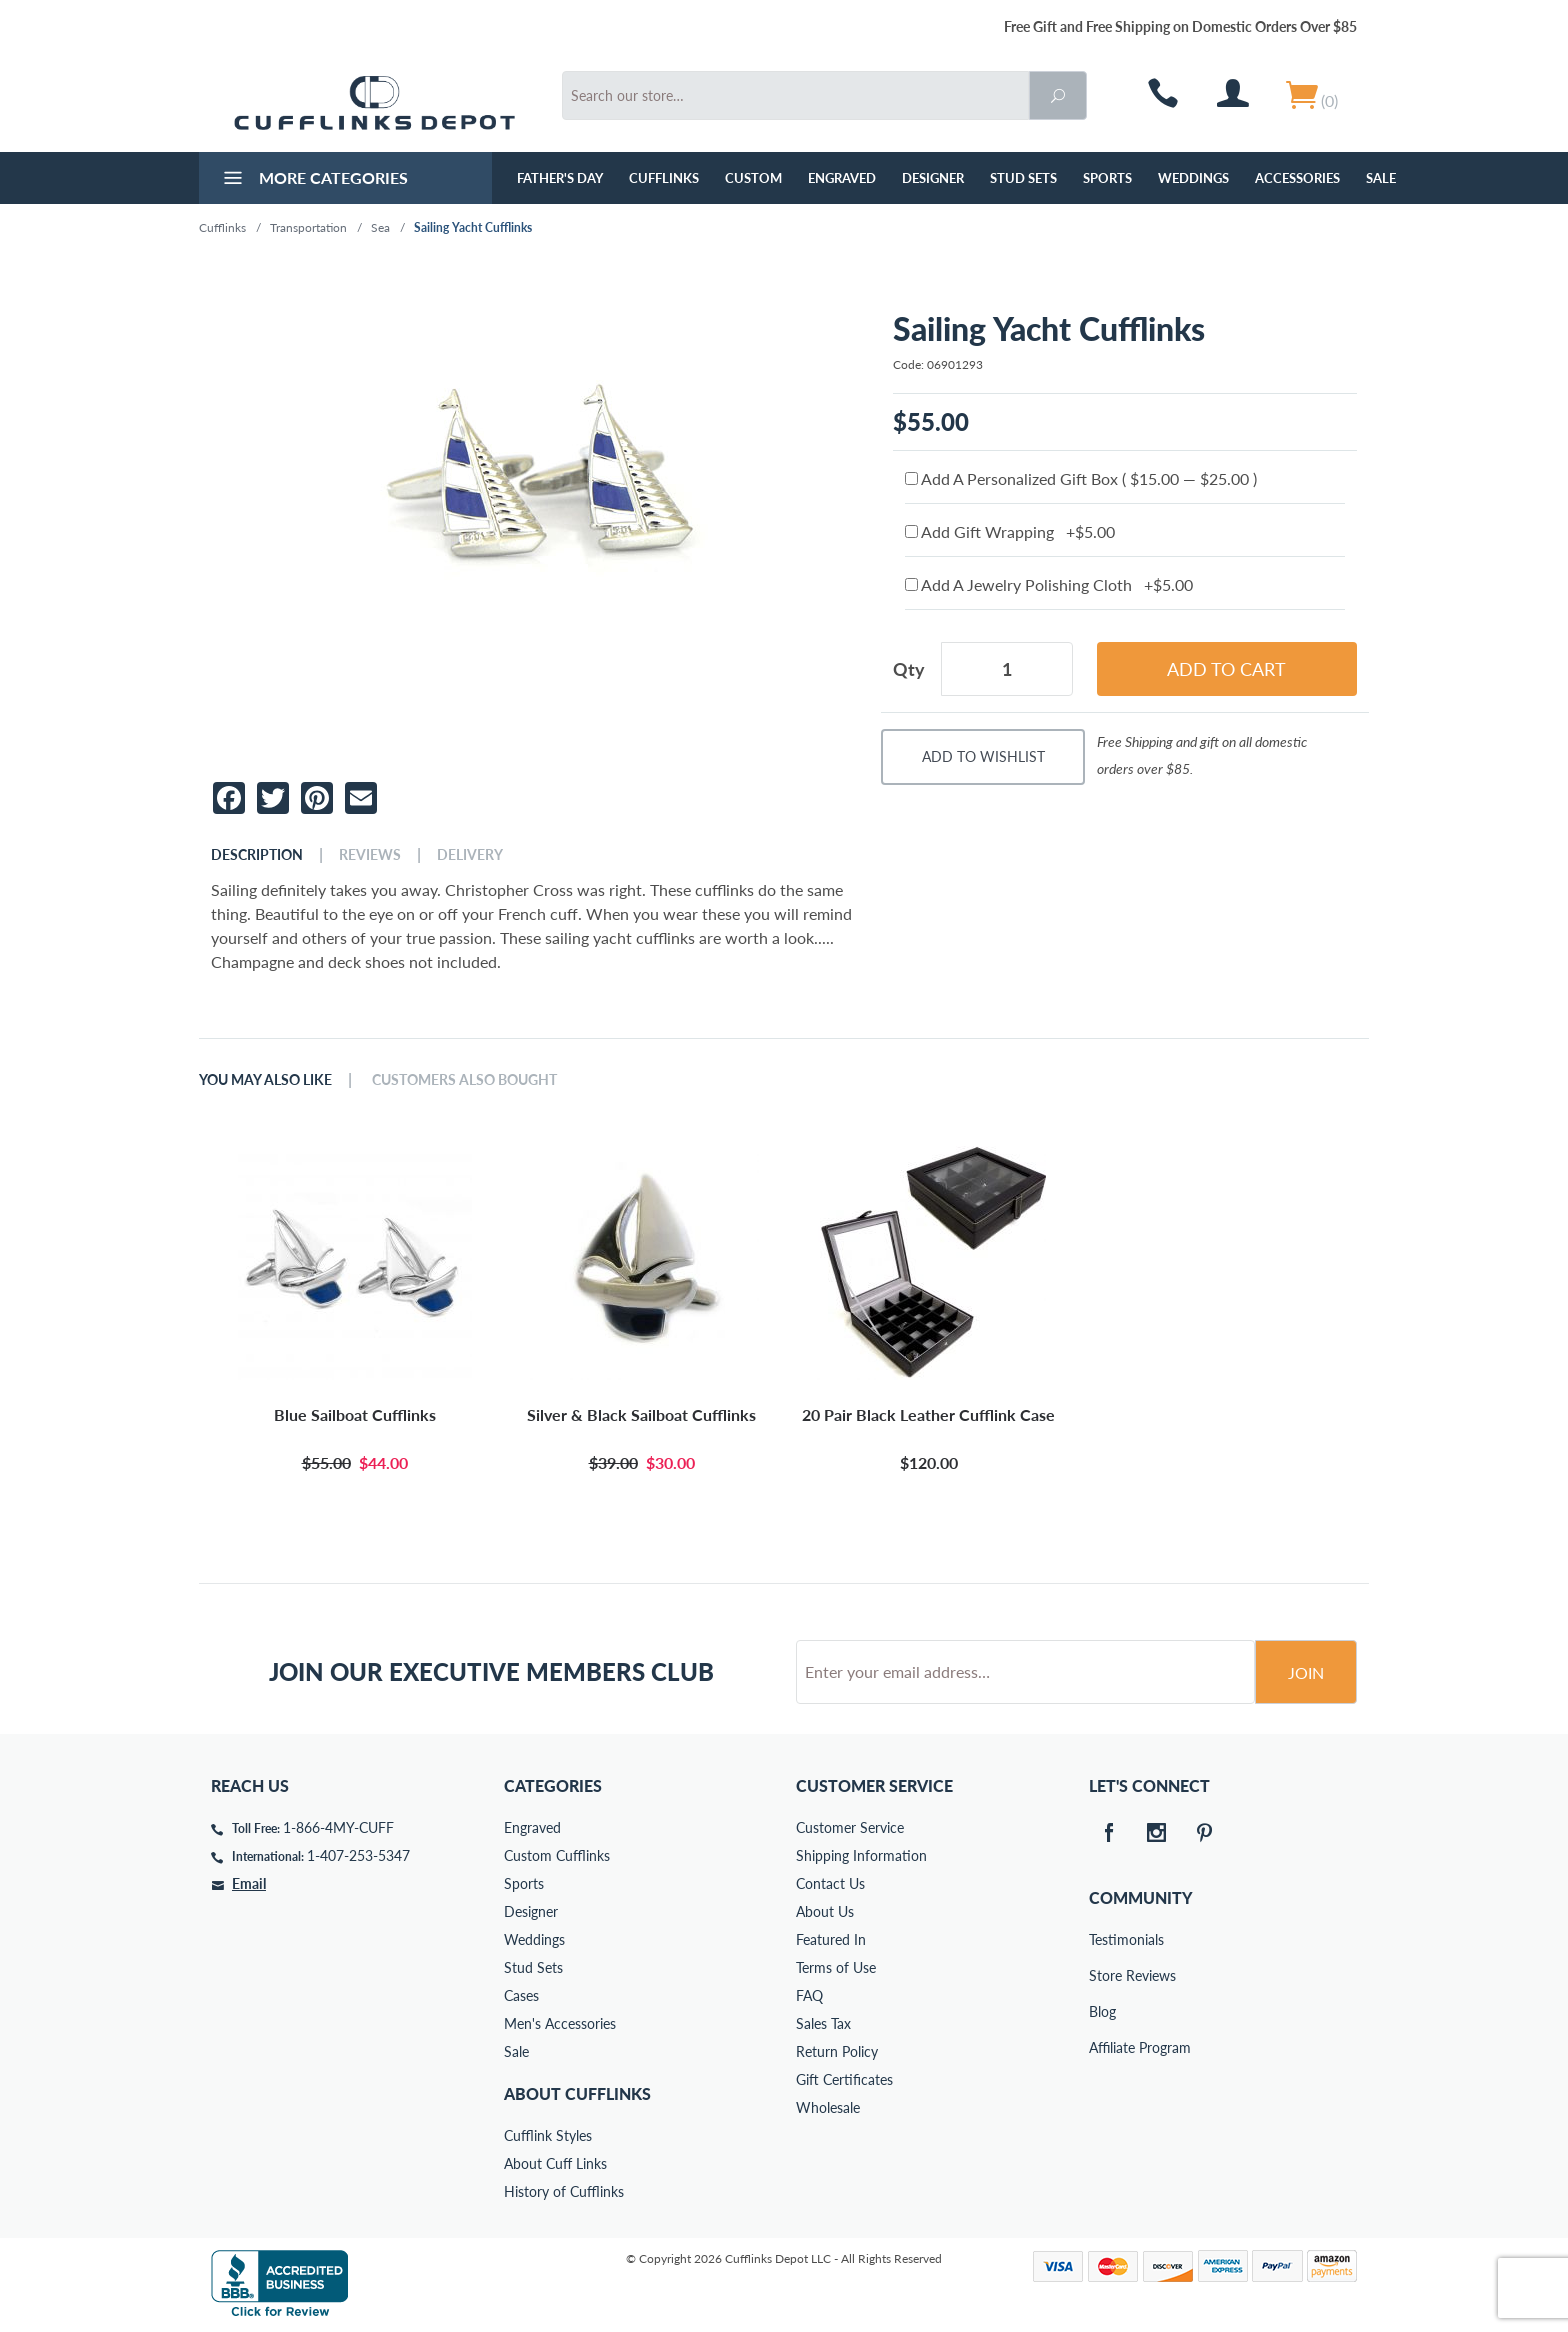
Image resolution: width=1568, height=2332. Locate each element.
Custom (753, 178)
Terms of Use (836, 1967)
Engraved (842, 178)
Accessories (1297, 178)
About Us (825, 1911)
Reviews (370, 855)
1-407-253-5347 (358, 1855)
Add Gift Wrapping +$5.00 (1010, 531)
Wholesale (828, 2107)
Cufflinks (664, 178)
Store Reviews (1103, 1975)
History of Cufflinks (564, 2191)
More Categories (313, 180)
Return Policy (837, 2051)
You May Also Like (265, 1080)
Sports (1107, 178)
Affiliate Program (1103, 2047)
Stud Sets (1023, 178)
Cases (521, 1995)
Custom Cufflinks (557, 1855)
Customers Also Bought (464, 1080)
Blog (1102, 2011)
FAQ (809, 1995)
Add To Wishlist (983, 756)
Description (257, 855)
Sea (380, 227)
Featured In (831, 1939)
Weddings (1193, 178)
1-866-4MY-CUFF (338, 1827)
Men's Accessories (560, 2023)
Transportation (308, 227)
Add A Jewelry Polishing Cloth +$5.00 (1049, 584)
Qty (909, 669)
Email (249, 1883)
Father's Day (560, 178)
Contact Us (830, 1883)
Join (1306, 1672)
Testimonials (1103, 1939)
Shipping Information (861, 1855)
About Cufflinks (577, 2093)
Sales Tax (823, 2023)
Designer (933, 178)
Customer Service (850, 1827)
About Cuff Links (555, 2163)
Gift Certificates (844, 2079)
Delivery (470, 855)
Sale (1381, 178)
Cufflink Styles (548, 2135)
